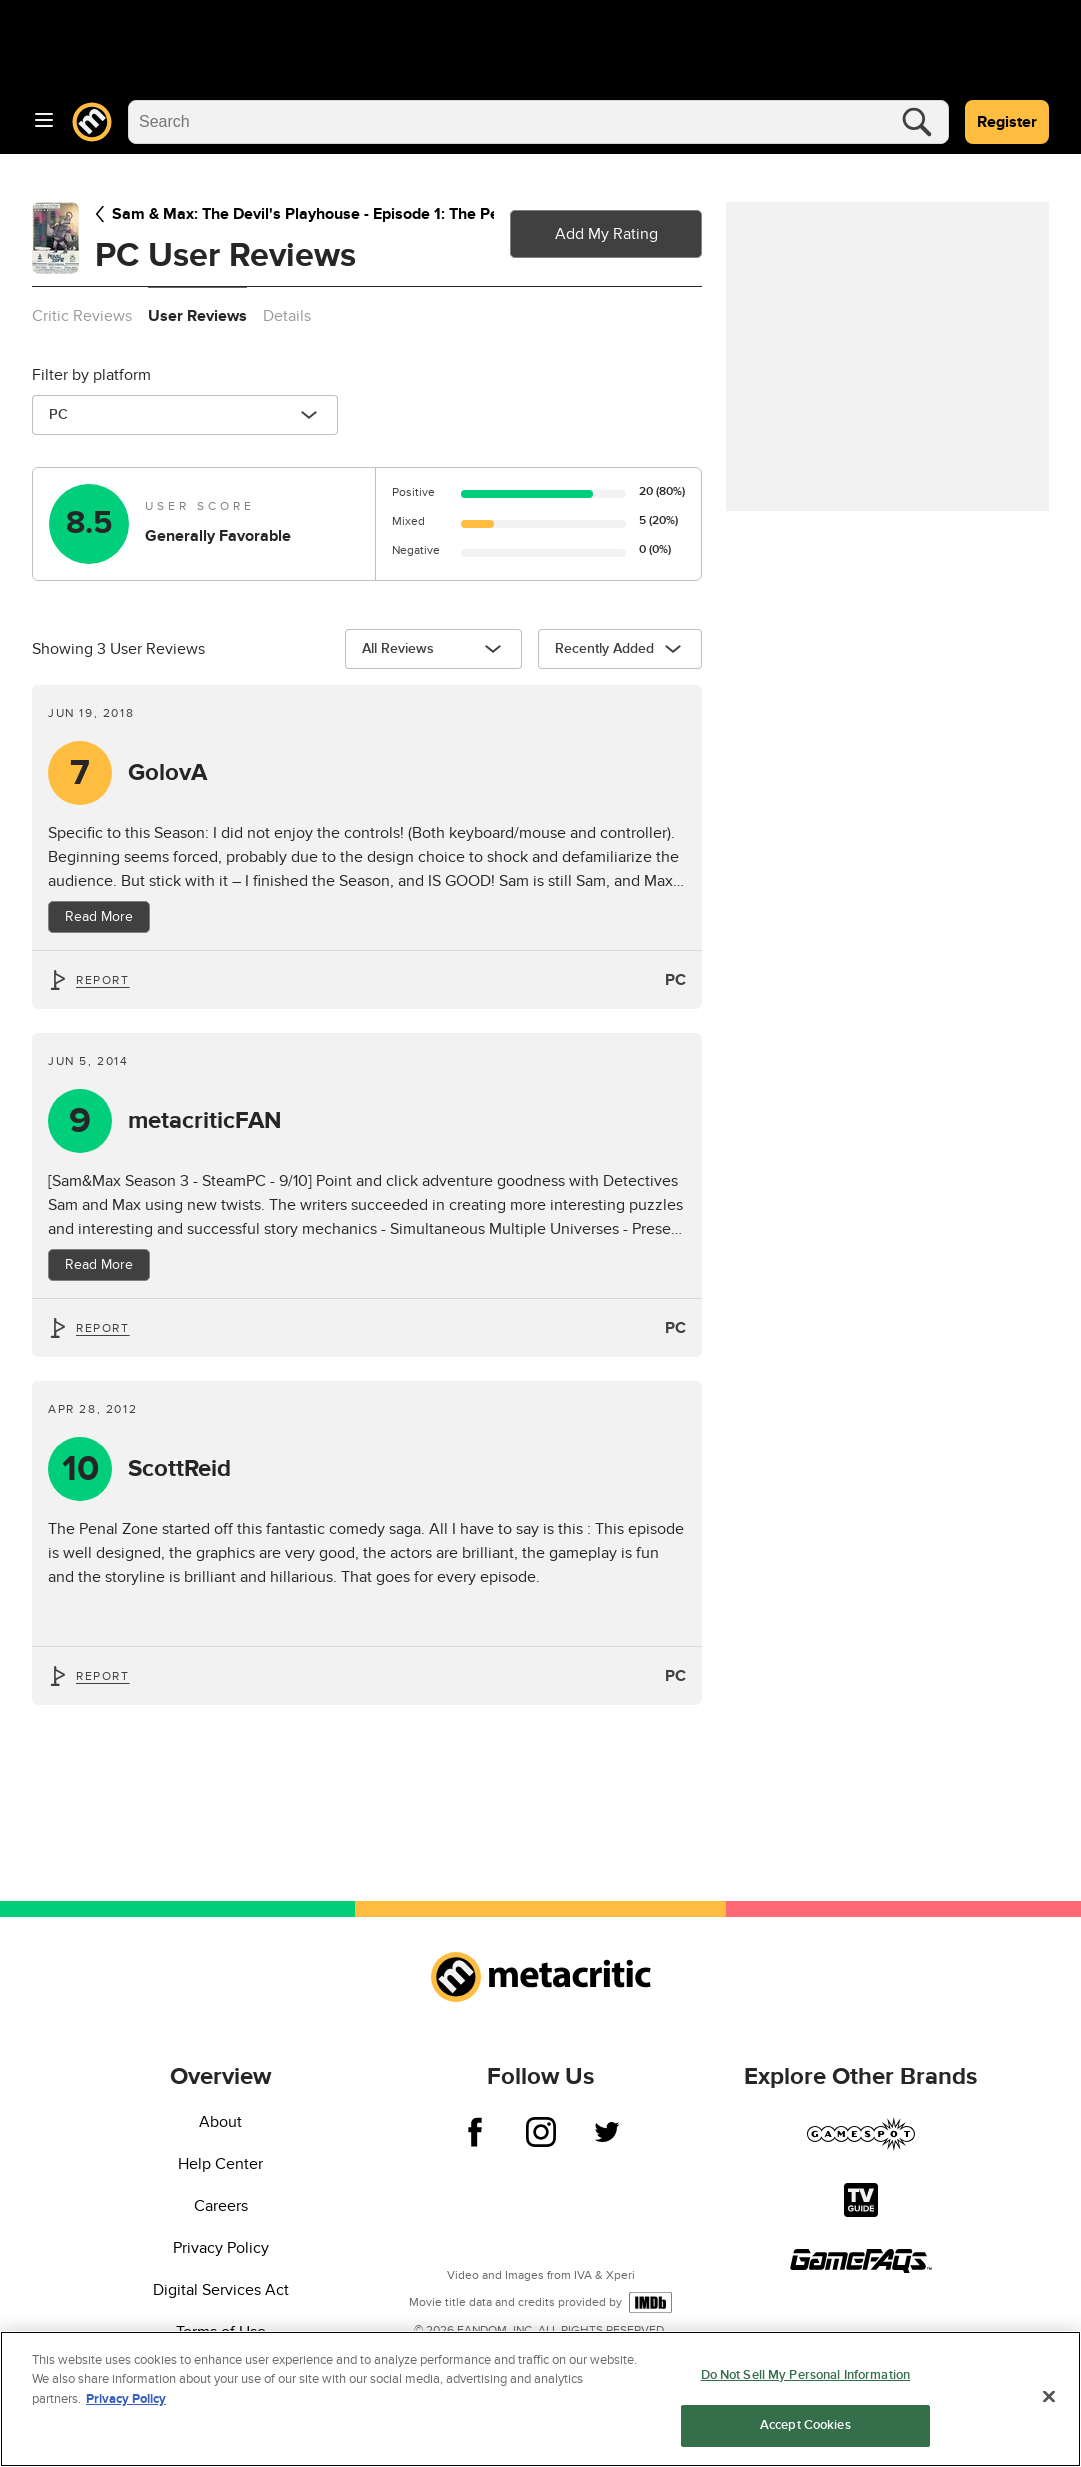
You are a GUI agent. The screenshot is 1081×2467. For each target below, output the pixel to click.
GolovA (167, 773)
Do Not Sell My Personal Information (806, 2375)
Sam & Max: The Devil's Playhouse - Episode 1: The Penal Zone (294, 214)
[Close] (1049, 2396)
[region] (540, 2399)
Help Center (220, 2164)
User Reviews (197, 316)
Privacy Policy (221, 2248)
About (220, 2122)
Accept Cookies (805, 2425)
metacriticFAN (204, 1121)
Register (1007, 122)
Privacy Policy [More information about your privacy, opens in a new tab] (126, 2399)
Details (287, 316)
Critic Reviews (82, 316)
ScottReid (179, 1469)
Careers (221, 2206)
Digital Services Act (221, 2290)
